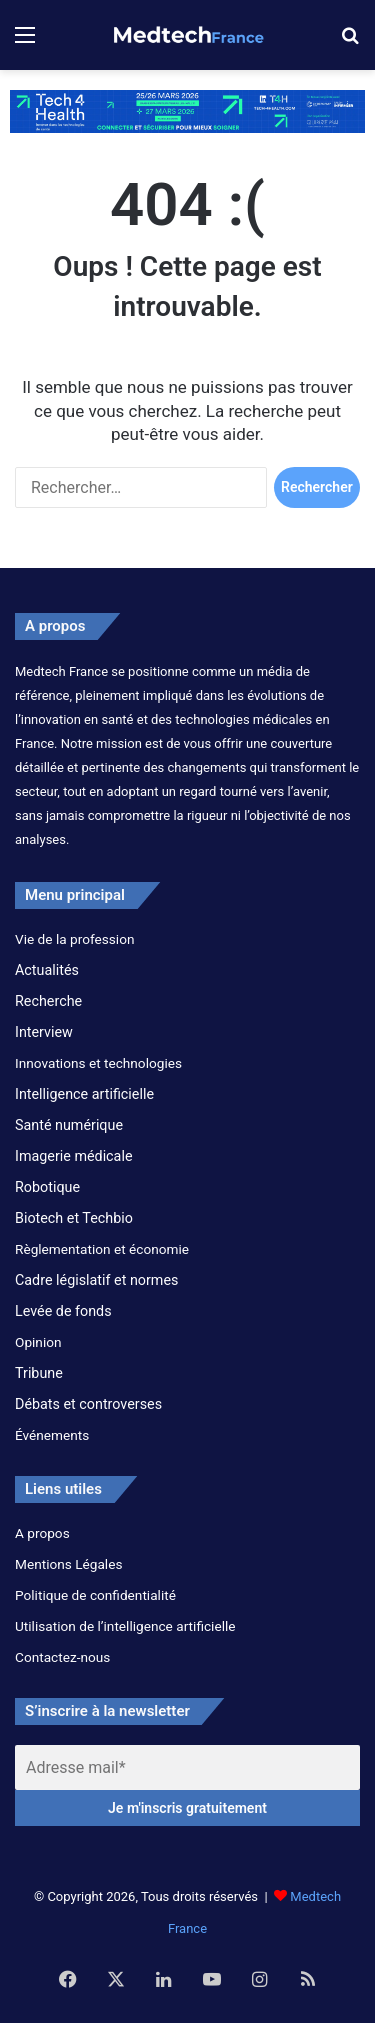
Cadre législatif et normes (96, 1280)
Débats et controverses (88, 1404)
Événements (52, 1435)
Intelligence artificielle (84, 1094)
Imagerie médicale (74, 1156)
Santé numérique (69, 1125)
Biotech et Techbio (74, 1218)
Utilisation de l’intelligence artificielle (125, 1626)
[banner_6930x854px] (187, 110)
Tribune (39, 1373)
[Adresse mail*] (187, 1767)
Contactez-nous (62, 1657)
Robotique (47, 1187)
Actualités (47, 970)
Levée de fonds (63, 1311)
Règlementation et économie (102, 1249)
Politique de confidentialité (95, 1595)
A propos (42, 1533)
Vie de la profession (75, 939)
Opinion (38, 1342)
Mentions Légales (68, 1564)
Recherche (48, 1001)
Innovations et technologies (98, 1063)
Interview (44, 1032)
